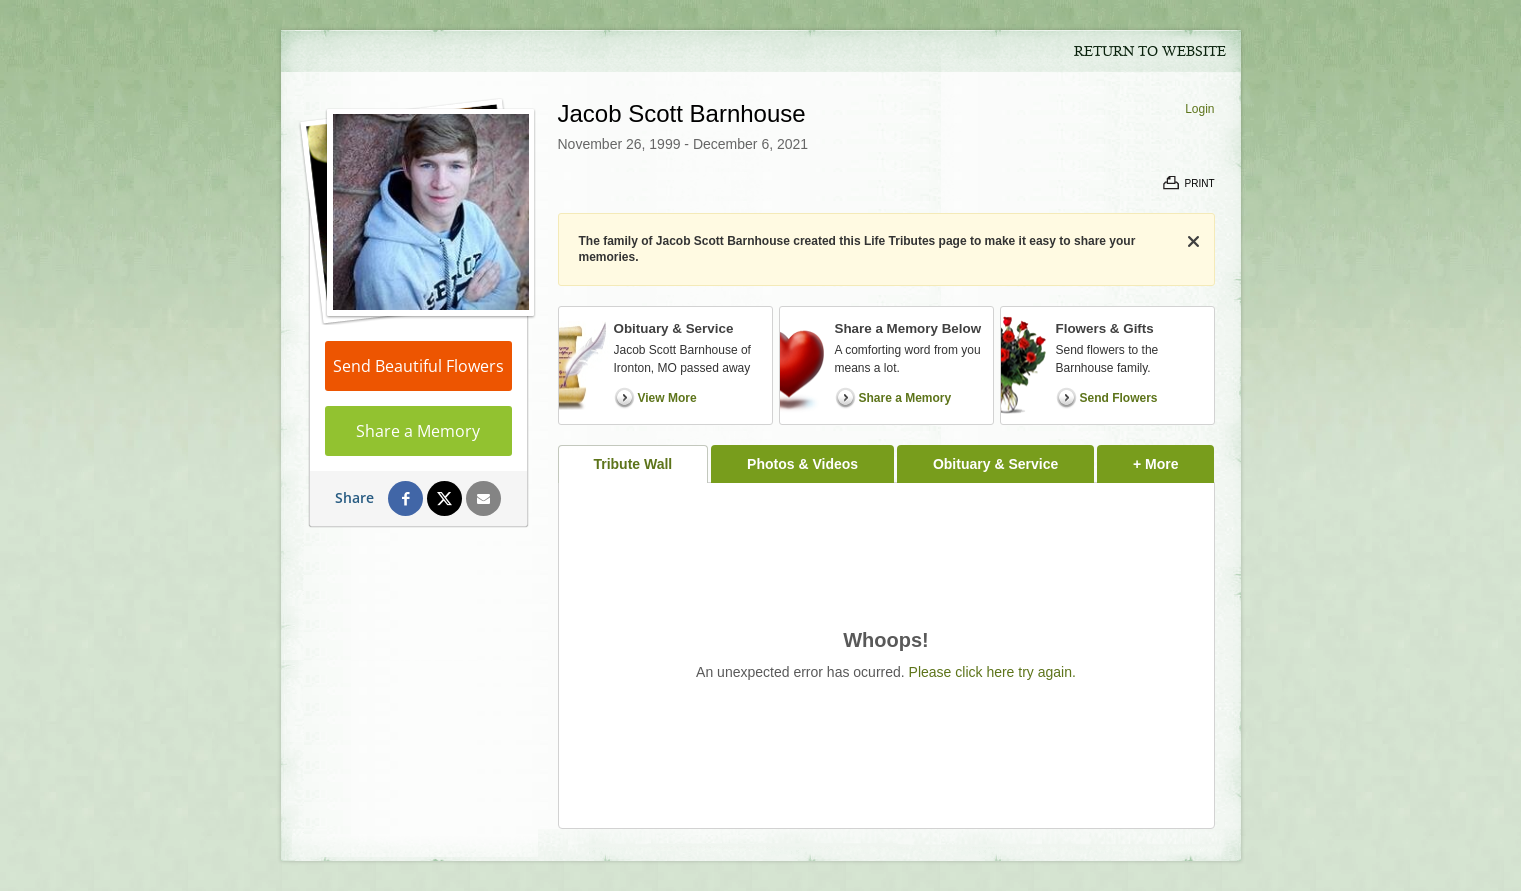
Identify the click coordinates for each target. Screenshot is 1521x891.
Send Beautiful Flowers (418, 366)
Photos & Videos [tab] (802, 464)
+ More (1173, 458)
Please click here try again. (992, 672)
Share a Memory (418, 431)
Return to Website (1150, 52)
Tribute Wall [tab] (632, 464)
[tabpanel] (886, 655)
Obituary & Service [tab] (995, 464)
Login (1199, 109)
